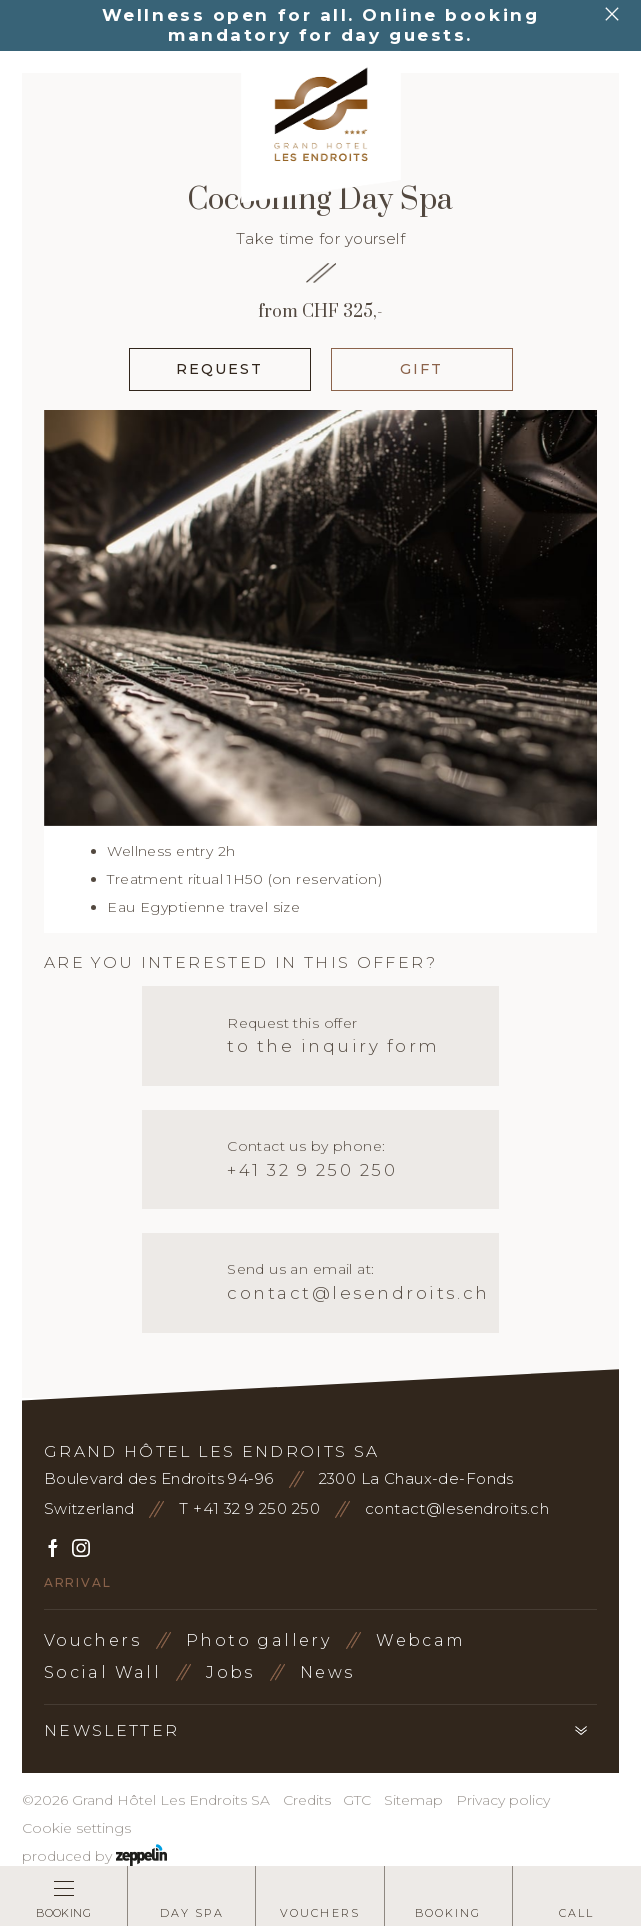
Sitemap (413, 1800)
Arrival (78, 1582)
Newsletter (112, 1730)
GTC (357, 1800)
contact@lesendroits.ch (457, 1508)
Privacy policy (503, 1800)
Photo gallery (258, 1640)
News (327, 1672)
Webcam (420, 1640)
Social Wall (102, 1672)
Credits (307, 1800)
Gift (421, 369)
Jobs (230, 1672)
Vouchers (92, 1640)
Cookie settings (76, 1828)
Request (220, 369)
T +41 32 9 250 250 (249, 1508)
